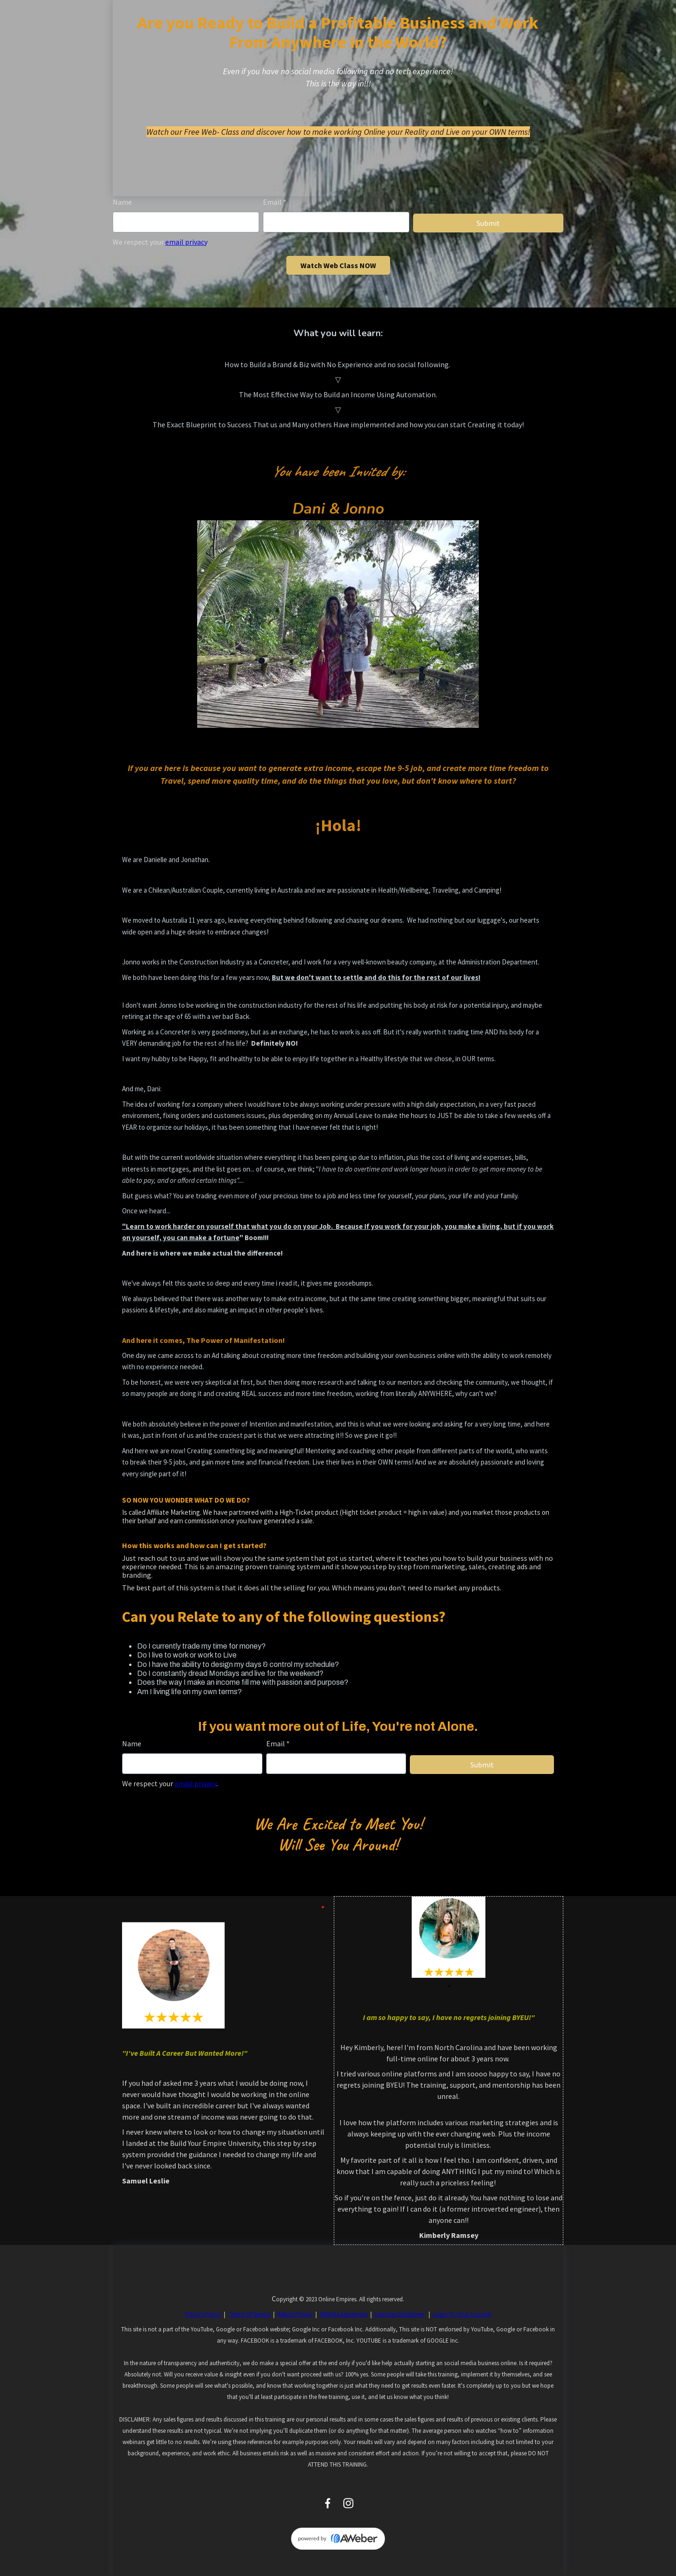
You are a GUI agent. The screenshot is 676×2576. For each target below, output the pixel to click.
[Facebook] (327, 2503)
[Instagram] (348, 2503)
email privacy (186, 242)
